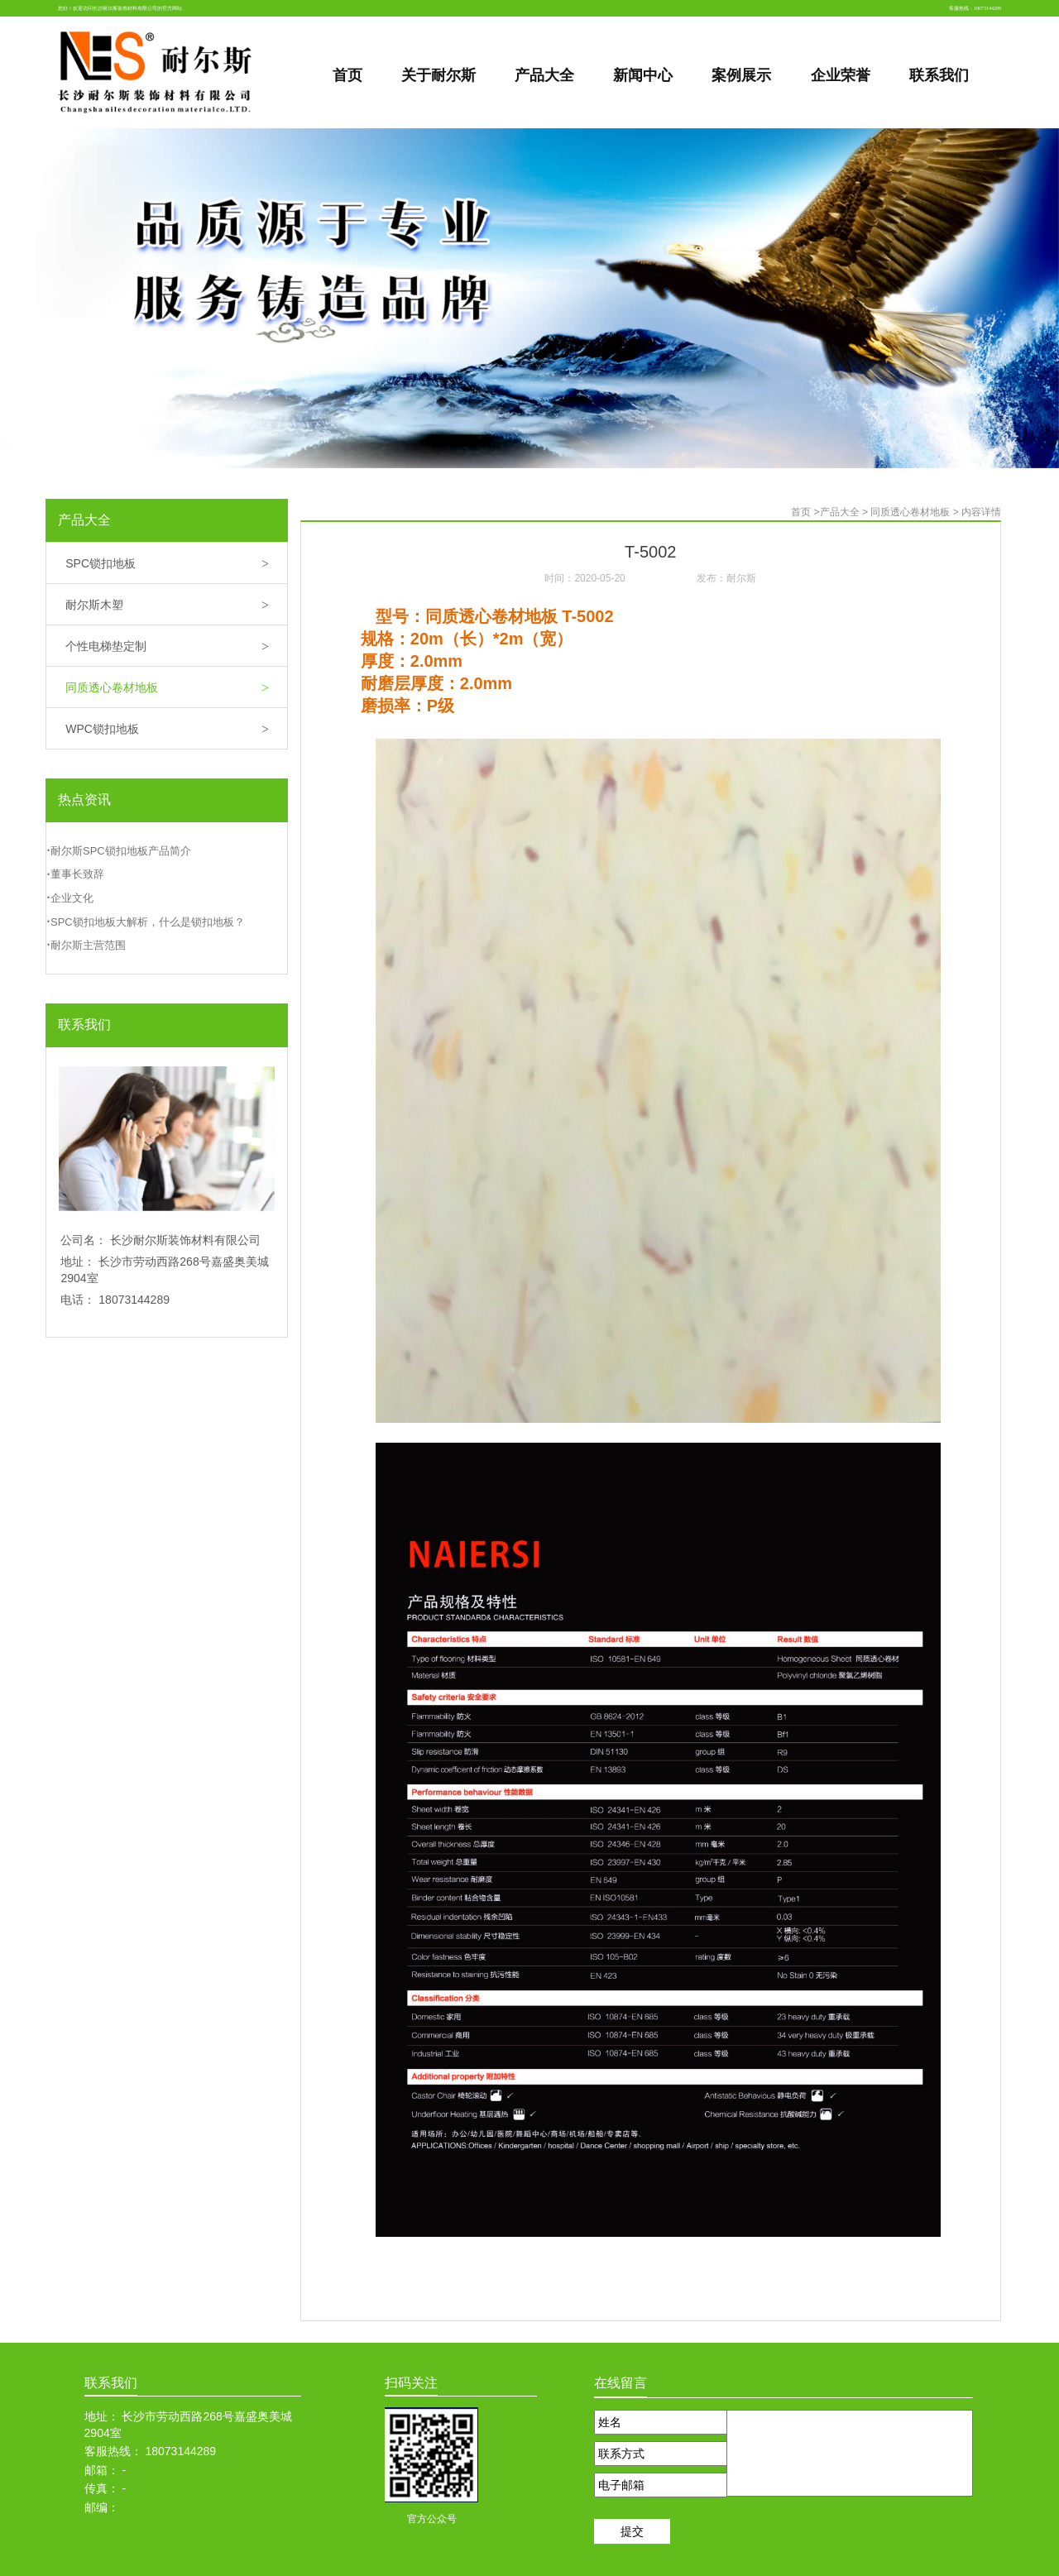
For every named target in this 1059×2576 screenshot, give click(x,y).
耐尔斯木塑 (175, 605)
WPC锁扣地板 (175, 730)
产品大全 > (845, 512)
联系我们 (84, 1024)
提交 (632, 2531)
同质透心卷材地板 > (915, 512)
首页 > (805, 512)
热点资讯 (84, 799)
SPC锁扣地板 (175, 564)
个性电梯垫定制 (175, 647)
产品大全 (84, 520)
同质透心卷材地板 (175, 688)
